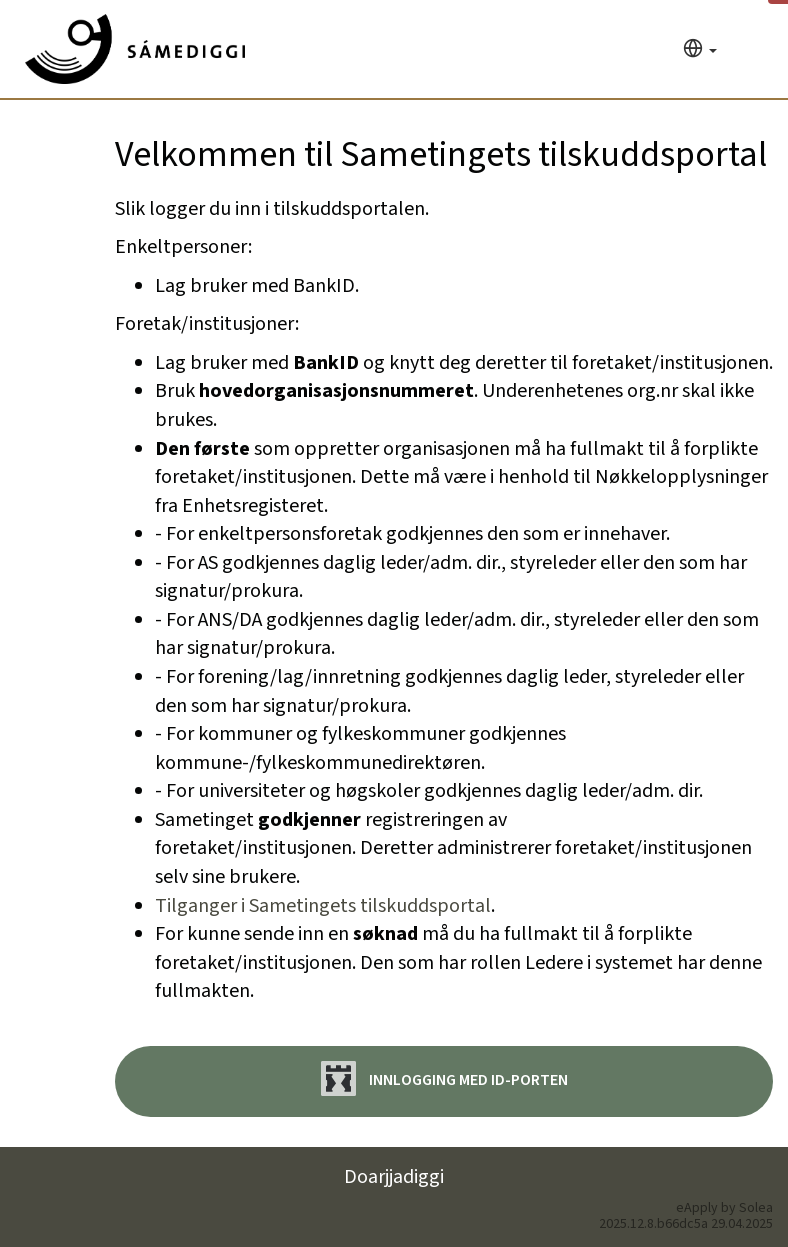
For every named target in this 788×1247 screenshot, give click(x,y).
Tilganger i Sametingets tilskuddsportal (323, 906)
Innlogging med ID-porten (444, 1078)
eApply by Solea (724, 1208)
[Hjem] (135, 49)
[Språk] (700, 50)
